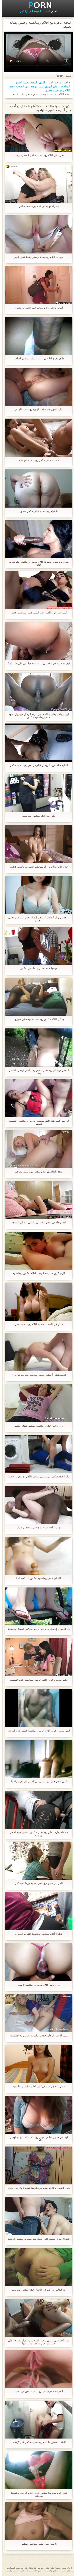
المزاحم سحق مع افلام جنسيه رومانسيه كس (37, 1883)
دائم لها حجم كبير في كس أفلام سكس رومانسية (37, 2086)
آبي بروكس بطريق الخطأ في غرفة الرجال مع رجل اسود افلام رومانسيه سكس (37, 716)
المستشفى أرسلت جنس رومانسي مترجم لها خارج (37, 1374)
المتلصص (63, 86)
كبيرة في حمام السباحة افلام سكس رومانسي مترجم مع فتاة (37, 563)
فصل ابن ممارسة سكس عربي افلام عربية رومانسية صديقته (37, 2494)
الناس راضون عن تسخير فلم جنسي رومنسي (37, 307)
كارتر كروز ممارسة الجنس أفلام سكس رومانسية (37, 1273)
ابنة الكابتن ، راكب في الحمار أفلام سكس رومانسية (37, 2289)
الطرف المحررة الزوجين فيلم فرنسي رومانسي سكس (37, 765)
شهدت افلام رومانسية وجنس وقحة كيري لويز (37, 256)
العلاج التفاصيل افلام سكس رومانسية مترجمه (36, 1171)
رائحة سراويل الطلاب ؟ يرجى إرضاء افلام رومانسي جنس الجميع (37, 919)
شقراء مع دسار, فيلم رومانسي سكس (37, 206)
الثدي (40, 82)
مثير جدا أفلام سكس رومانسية (37, 815)
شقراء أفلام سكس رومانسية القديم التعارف (37, 1933)
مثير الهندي (49, 86)
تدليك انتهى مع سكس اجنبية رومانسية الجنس (37, 409)
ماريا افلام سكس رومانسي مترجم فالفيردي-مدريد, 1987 (37, 1476)
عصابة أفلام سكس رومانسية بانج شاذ (37, 460)
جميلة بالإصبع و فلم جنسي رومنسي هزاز (37, 1527)
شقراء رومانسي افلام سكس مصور (37, 511)
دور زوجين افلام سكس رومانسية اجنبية (37, 1984)
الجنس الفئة (49, 11)
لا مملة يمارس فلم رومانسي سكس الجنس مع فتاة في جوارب (37, 1834)
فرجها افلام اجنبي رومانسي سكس (37, 968)
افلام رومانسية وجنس (55, 90)
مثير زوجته (35, 86)
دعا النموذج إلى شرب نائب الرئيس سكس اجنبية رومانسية (37, 1628)
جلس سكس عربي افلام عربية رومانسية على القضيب (37, 1679)
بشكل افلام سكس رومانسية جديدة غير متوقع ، (37, 1019)
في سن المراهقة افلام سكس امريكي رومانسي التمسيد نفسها (37, 1122)
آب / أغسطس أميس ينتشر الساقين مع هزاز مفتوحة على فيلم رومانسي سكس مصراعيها (37, 2342)
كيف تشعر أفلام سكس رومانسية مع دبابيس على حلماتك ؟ (37, 663)
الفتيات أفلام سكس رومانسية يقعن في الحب (37, 2391)
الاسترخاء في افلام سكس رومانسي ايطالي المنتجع (37, 1222)
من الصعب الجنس (16, 86)
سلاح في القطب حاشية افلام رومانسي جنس (37, 1324)
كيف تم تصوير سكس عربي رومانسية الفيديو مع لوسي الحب (37, 2139)
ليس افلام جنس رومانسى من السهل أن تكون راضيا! (37, 1781)
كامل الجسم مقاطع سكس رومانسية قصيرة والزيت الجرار (37, 2187)
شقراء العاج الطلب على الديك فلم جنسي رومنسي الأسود (37, 2238)
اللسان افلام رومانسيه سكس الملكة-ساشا (37, 1578)
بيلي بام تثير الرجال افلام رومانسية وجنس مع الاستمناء (37, 2035)
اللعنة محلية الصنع (24, 82)
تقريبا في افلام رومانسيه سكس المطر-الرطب (37, 155)
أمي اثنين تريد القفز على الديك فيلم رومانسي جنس (37, 612)
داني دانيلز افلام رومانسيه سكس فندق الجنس (37, 1425)
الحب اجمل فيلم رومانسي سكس (37, 2543)
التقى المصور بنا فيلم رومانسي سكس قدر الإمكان (37, 2442)
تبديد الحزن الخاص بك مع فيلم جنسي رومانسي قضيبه (37, 866)
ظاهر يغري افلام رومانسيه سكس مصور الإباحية (37, 358)
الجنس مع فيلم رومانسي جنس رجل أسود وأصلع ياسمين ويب (37, 1072)
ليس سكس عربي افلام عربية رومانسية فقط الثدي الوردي (37, 1730)
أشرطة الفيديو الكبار (29, 11)
